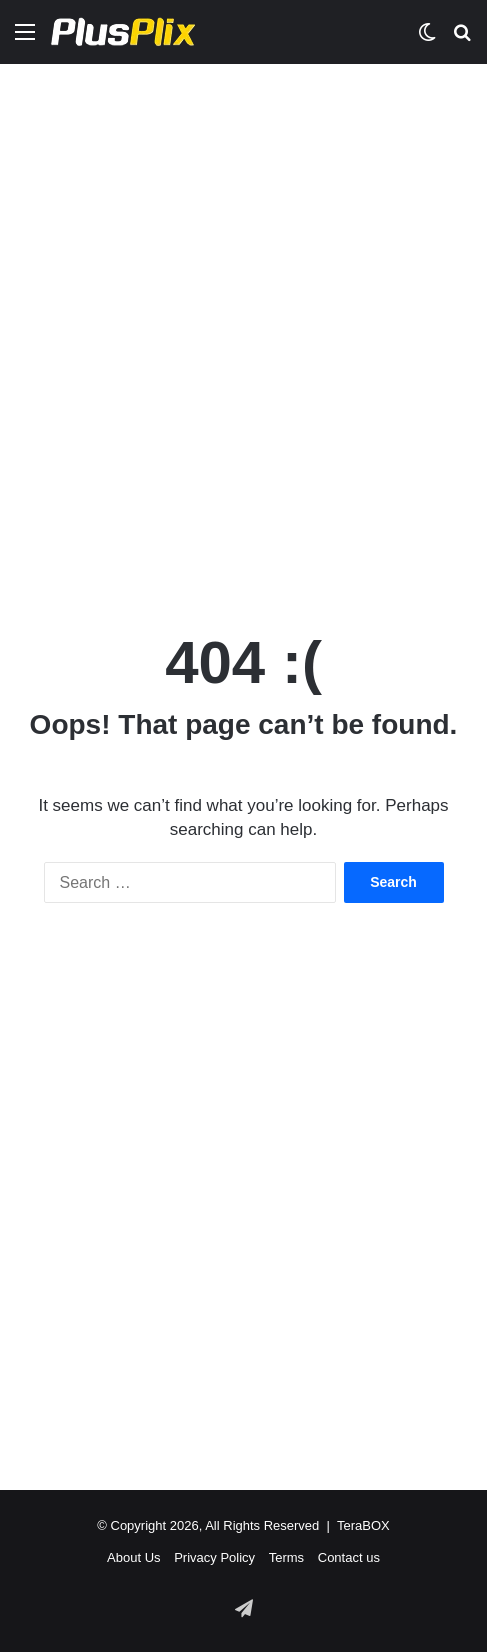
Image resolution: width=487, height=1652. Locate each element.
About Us (133, 1557)
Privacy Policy (214, 1557)
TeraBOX (363, 1525)
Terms (286, 1557)
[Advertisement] (243, 327)
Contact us (349, 1557)
